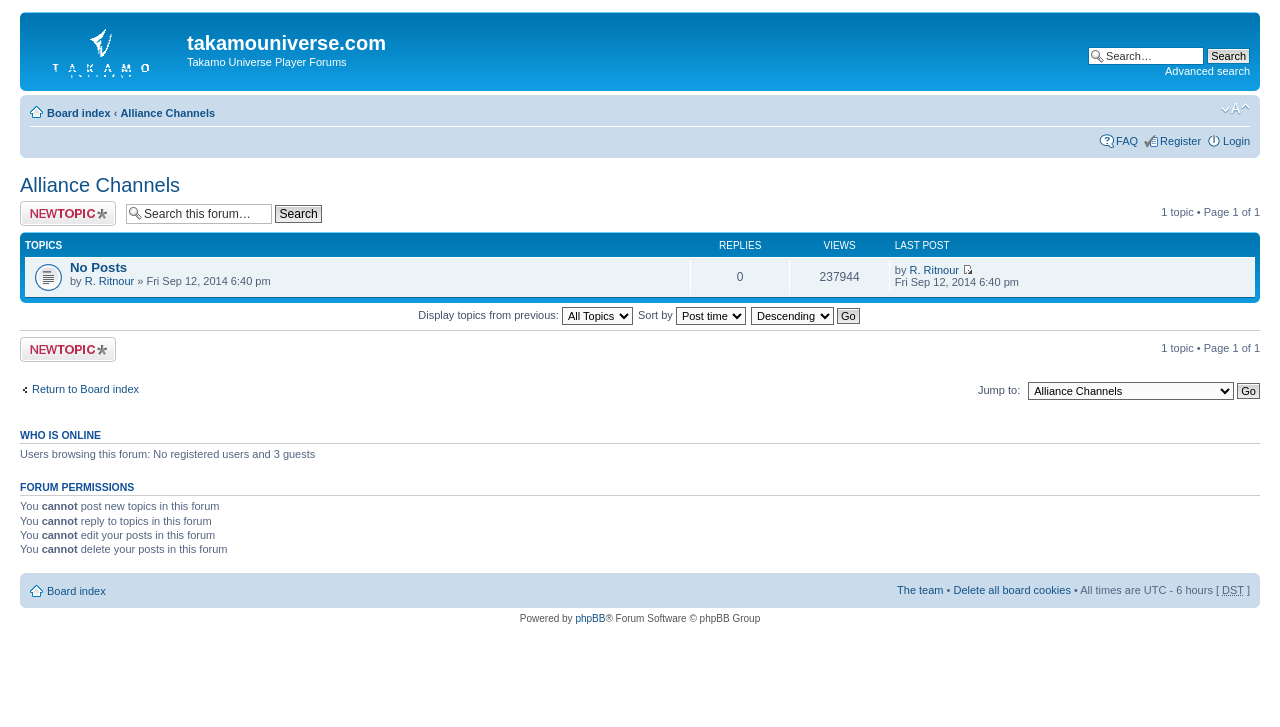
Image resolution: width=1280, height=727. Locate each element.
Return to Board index (85, 389)
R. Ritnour (110, 281)
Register (1180, 141)
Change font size (1235, 109)
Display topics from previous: (525, 315)
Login (1236, 141)
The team (920, 590)
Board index (79, 113)
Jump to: (999, 390)
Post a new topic (68, 213)
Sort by (692, 315)
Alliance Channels (167, 113)
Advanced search (1207, 71)
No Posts (98, 267)
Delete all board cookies (1011, 590)
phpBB (590, 618)
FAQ (1127, 141)
